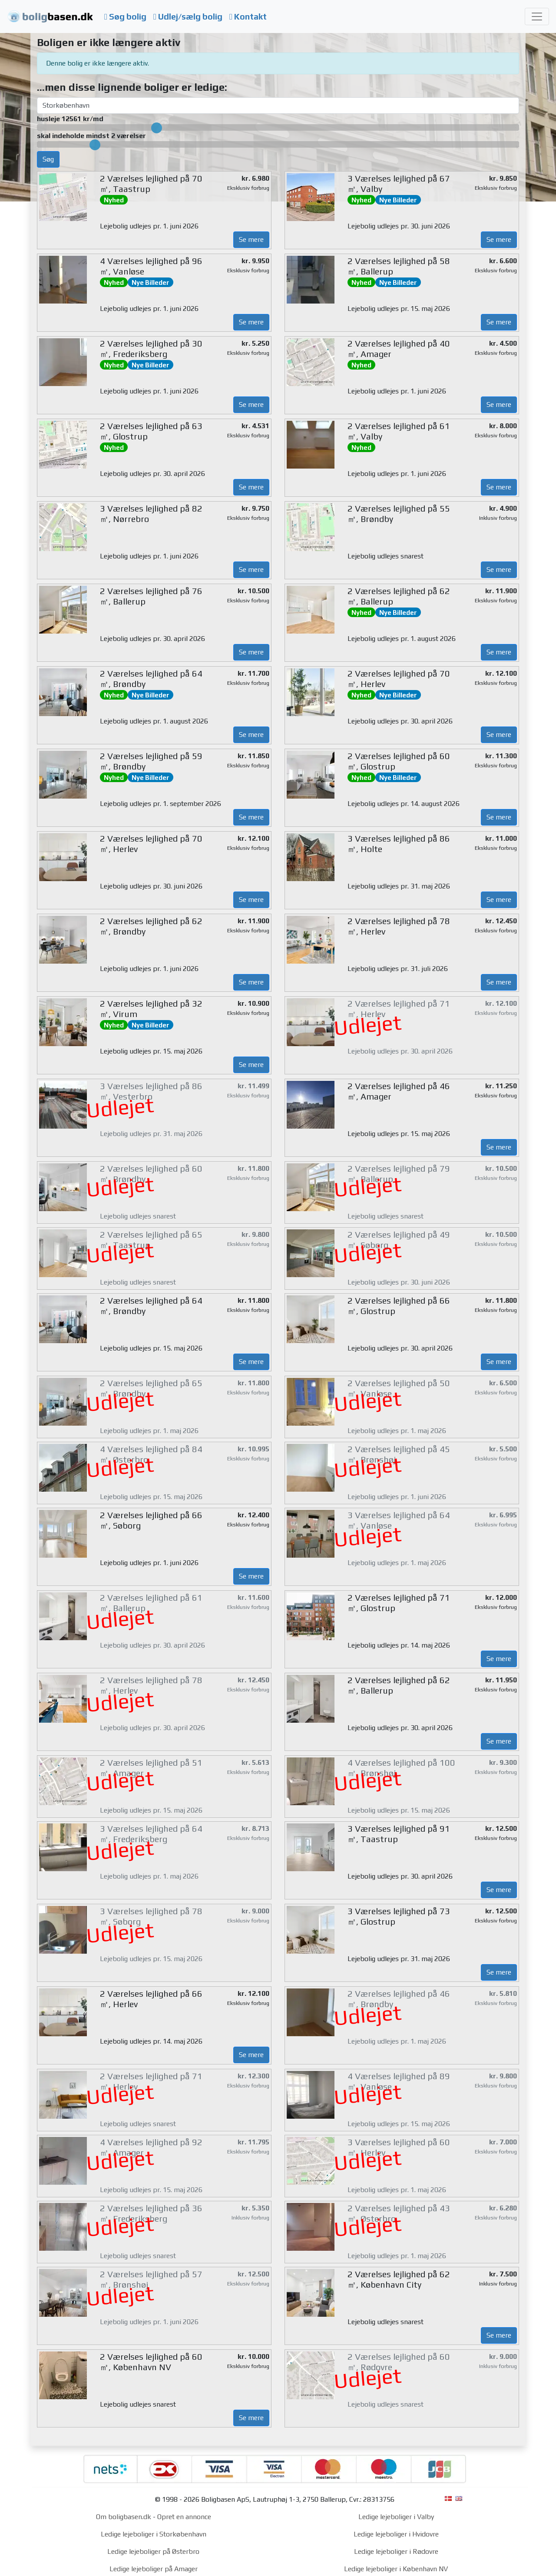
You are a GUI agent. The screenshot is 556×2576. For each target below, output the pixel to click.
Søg (48, 159)
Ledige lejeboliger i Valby (396, 2517)
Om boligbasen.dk (123, 2517)
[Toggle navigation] (537, 16)
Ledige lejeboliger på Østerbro (153, 2551)
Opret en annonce (184, 2517)
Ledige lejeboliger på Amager (153, 2569)
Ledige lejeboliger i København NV (396, 2569)
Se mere (251, 239)
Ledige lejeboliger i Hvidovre (396, 2534)
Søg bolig (125, 16)
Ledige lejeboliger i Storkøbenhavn (153, 2534)
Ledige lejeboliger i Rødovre (396, 2551)
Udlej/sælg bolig (187, 16)
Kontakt (248, 16)
